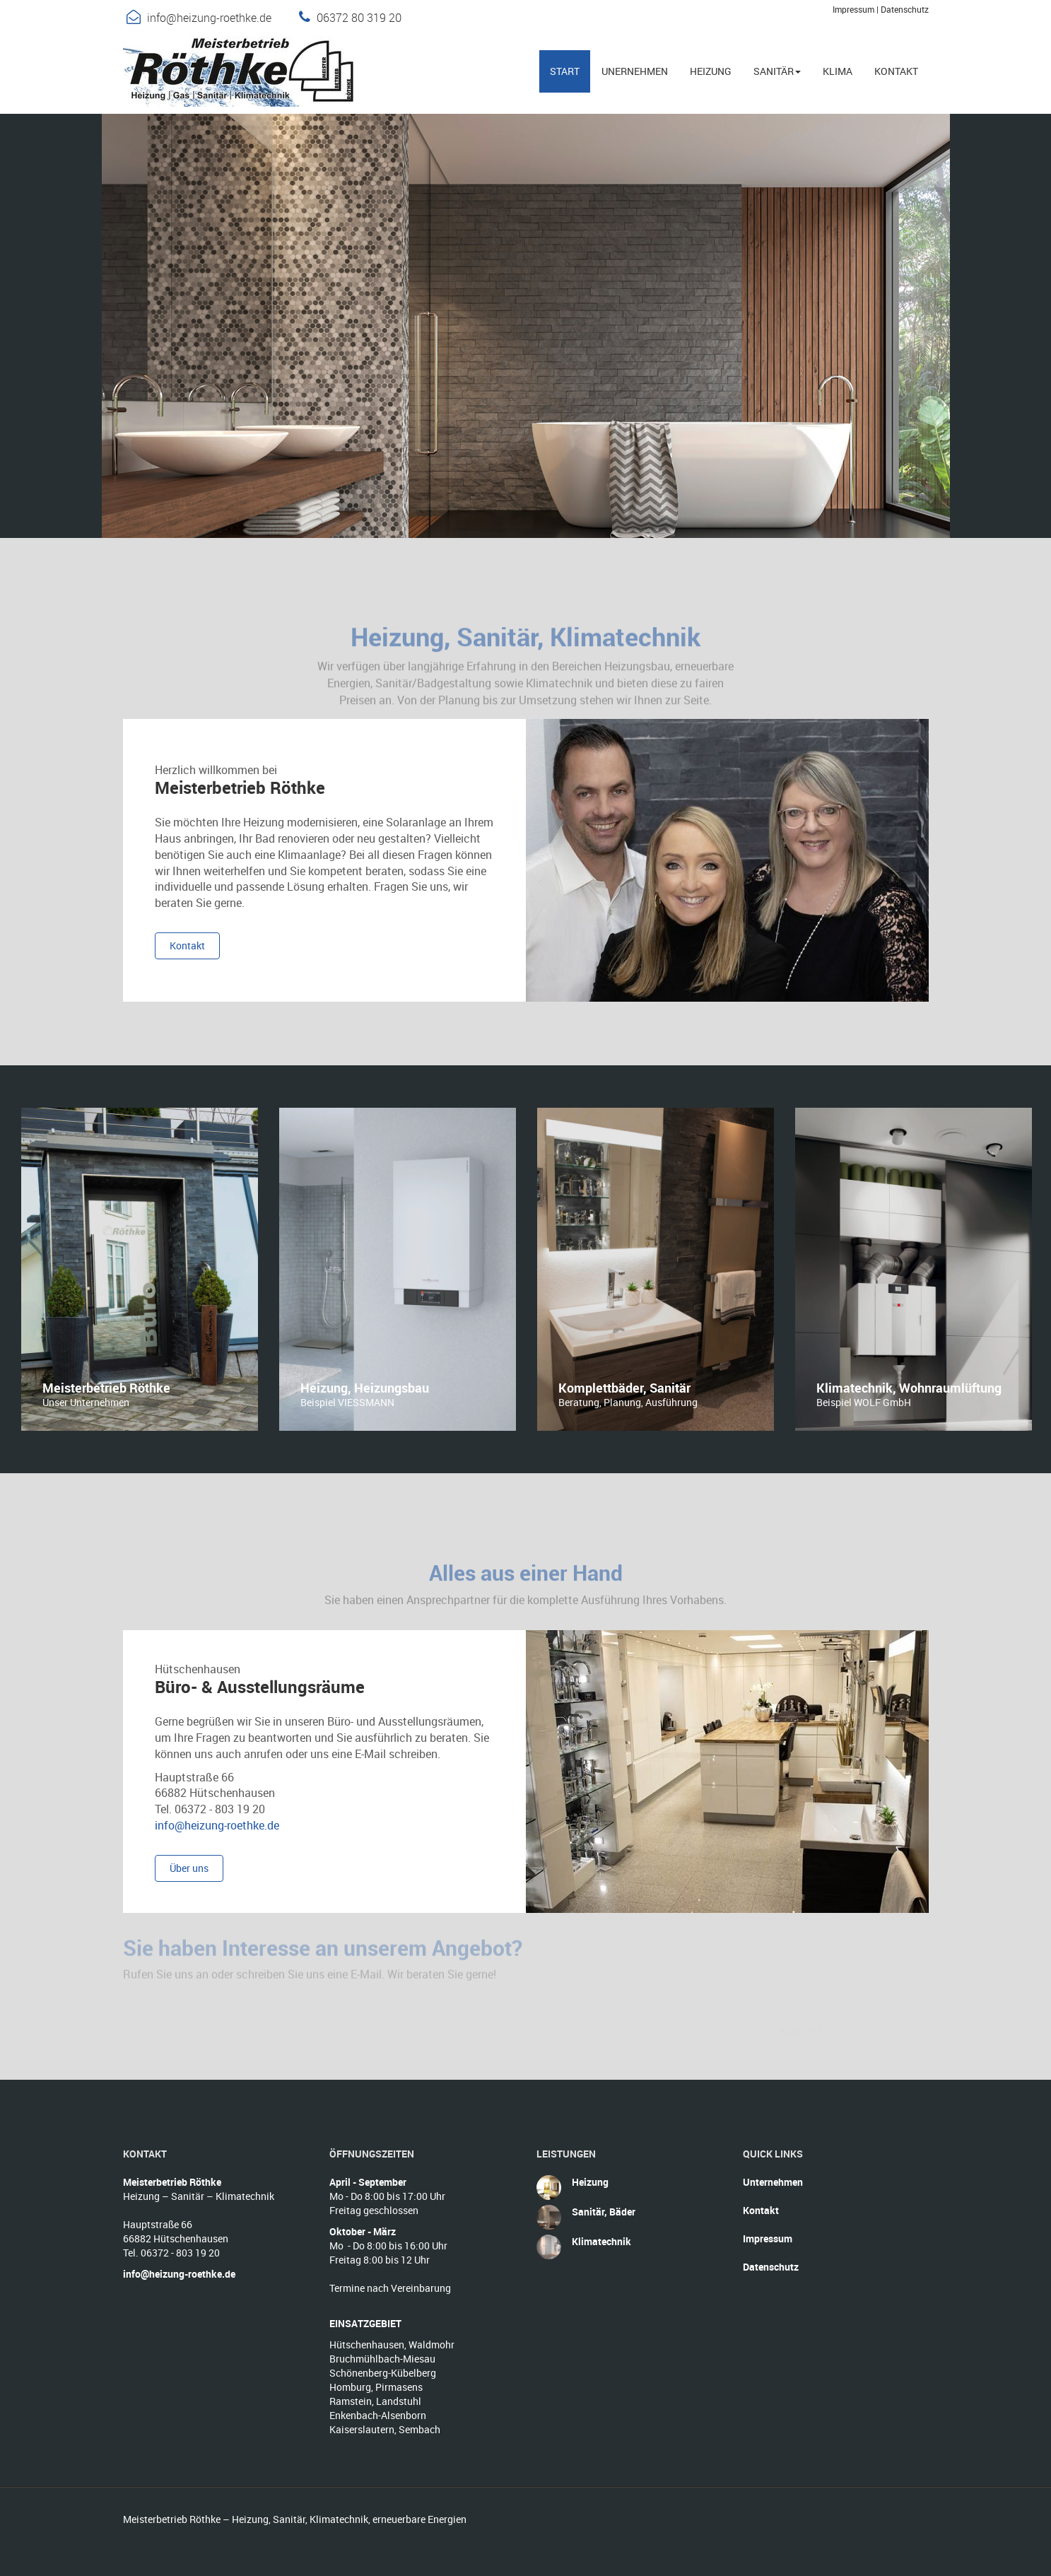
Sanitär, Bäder (603, 2211)
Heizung (590, 2182)
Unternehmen (773, 2182)
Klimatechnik (601, 2241)
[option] (139, 1269)
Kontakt (761, 2210)
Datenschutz (905, 9)
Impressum (853, 9)
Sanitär (777, 71)
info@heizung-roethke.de (209, 17)
